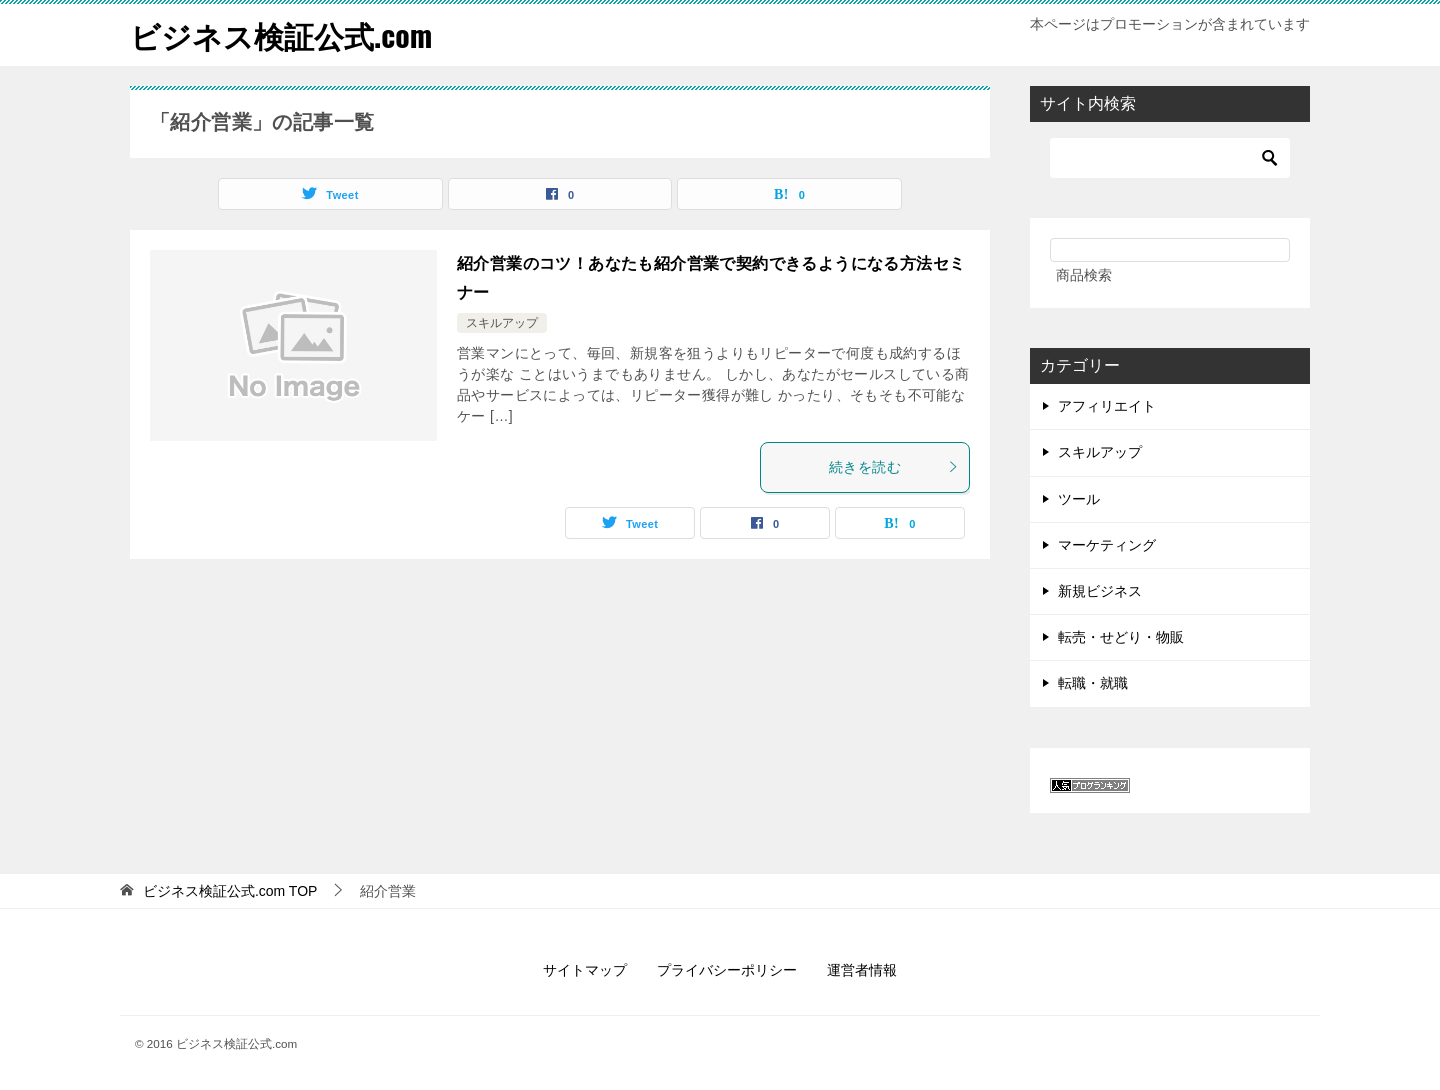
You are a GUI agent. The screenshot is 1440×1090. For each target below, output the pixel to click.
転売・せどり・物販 (1121, 636)
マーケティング (1107, 544)
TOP (230, 890)
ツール (1079, 498)
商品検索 (1084, 274)
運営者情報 (862, 969)
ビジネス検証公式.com (281, 34)
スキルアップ (502, 322)
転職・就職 (1093, 683)
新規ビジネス (1100, 590)
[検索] (1170, 157)
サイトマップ (585, 969)
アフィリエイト (1107, 405)
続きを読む (894, 466)
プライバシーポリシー (727, 969)
